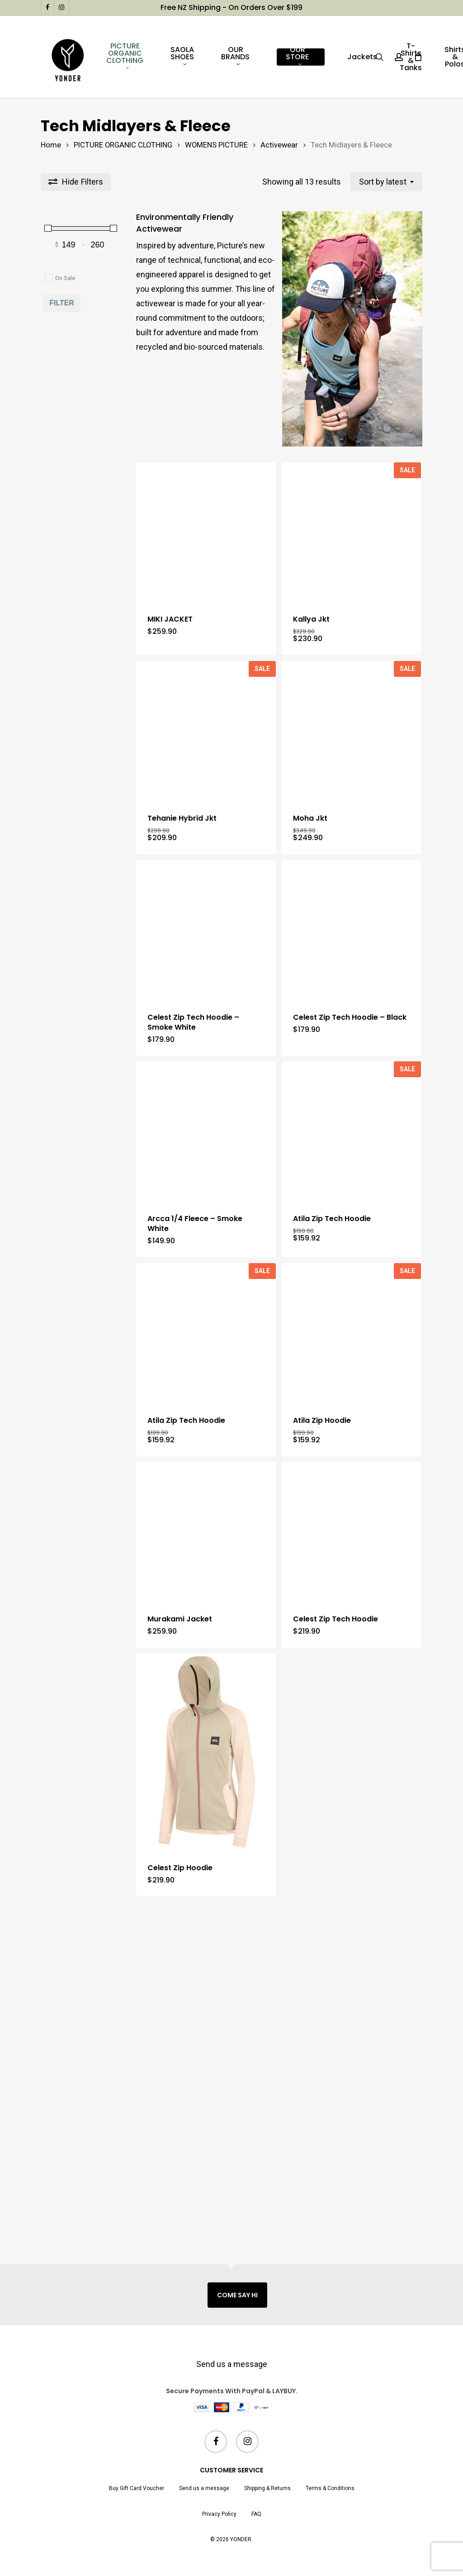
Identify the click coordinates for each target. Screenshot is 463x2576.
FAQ (256, 2514)
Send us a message (231, 2364)
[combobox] (386, 181)
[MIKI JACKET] (206, 561)
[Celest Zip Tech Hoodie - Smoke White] (206, 1073)
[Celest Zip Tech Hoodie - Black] (351, 1073)
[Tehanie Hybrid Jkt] (206, 817)
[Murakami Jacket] (206, 1847)
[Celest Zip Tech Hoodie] (351, 1847)
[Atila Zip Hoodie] (351, 1590)
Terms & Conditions (330, 2488)
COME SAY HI (237, 2295)
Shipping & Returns (267, 2488)
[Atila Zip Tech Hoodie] (351, 1332)
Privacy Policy (219, 2514)
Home (51, 145)
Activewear (279, 145)
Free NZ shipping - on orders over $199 (231, 7)
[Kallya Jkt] (351, 561)
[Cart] (417, 57)
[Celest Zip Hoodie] (206, 2096)
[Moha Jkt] (351, 817)
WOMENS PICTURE (216, 145)
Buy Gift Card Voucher (136, 2488)
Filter (61, 303)
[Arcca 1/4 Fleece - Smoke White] (206, 1332)
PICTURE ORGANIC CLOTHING (123, 145)
